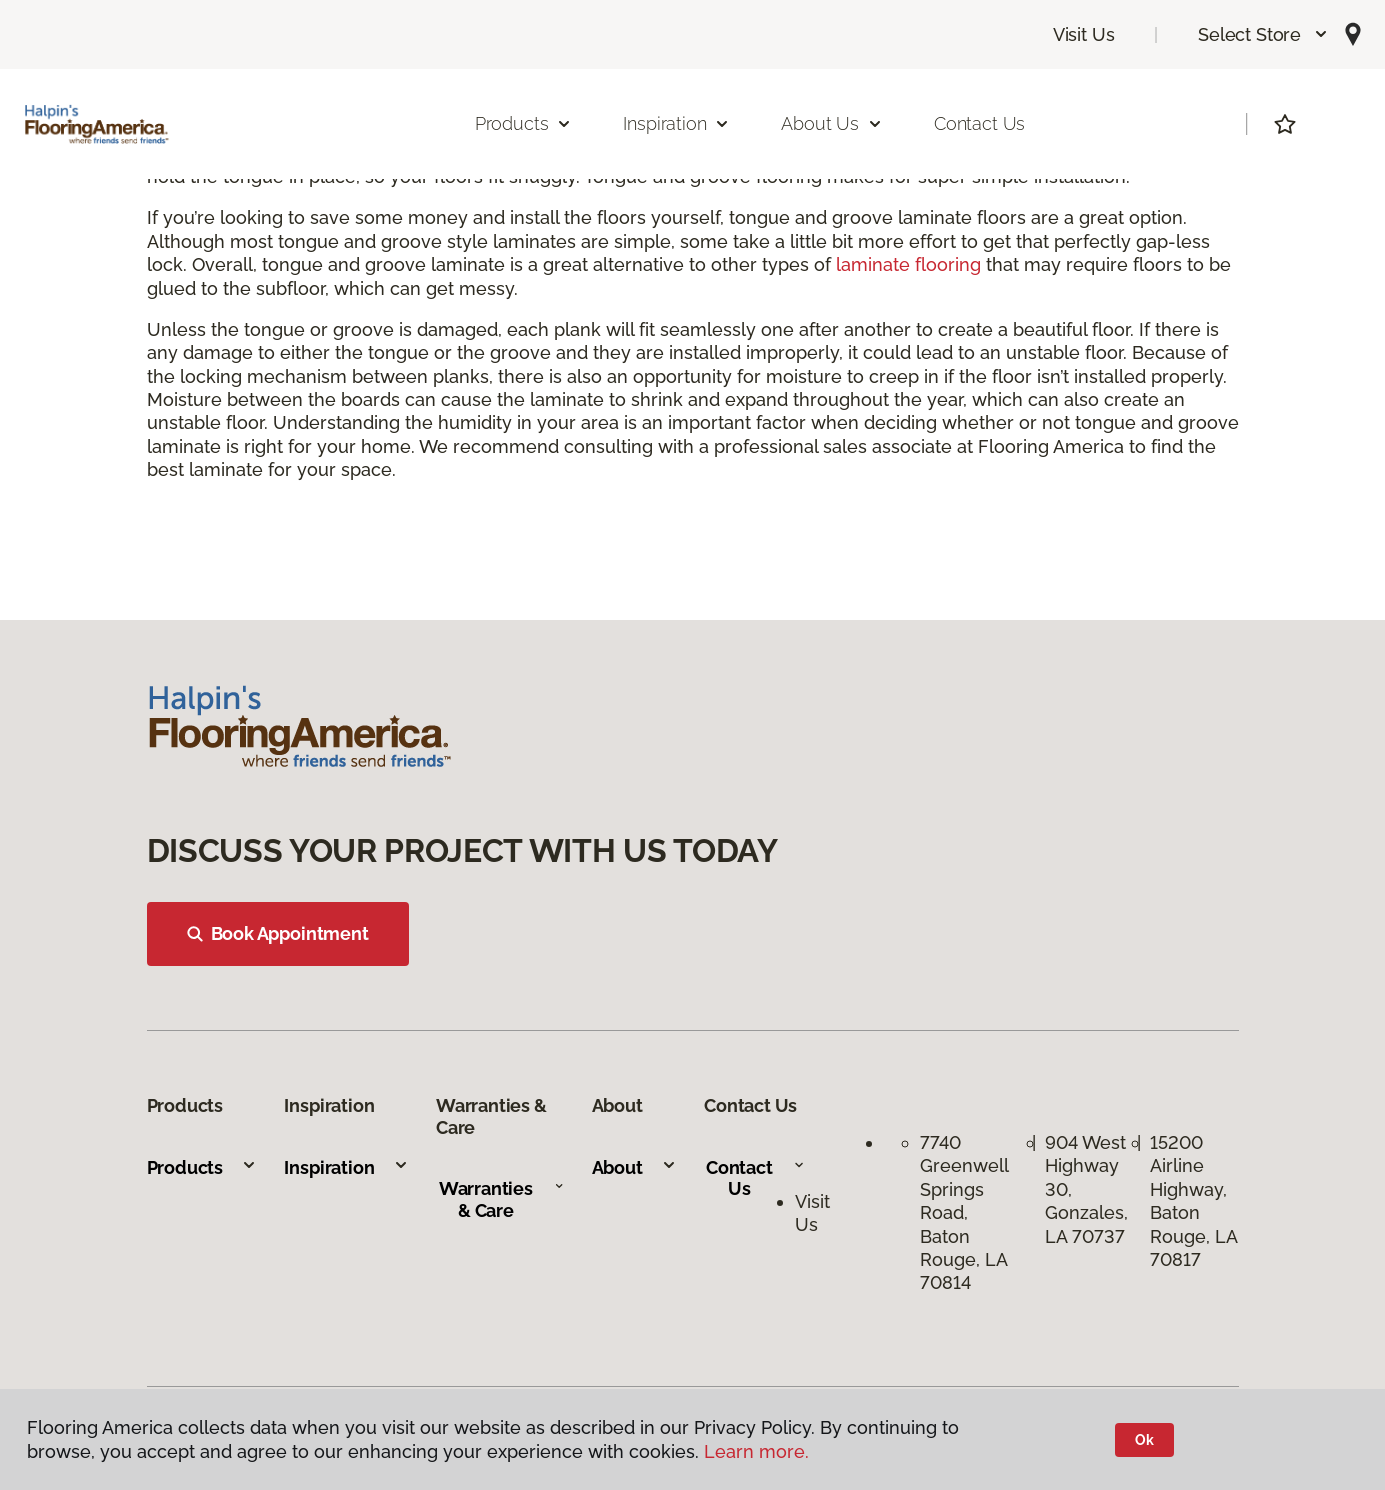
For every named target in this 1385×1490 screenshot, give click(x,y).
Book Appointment (278, 933)
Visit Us (1084, 34)
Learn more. (756, 1451)
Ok (1144, 1440)
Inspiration (346, 1167)
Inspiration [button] (676, 123)
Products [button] (524, 123)
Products (202, 1167)
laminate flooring (908, 264)
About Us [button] (832, 123)
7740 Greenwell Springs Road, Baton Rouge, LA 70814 (964, 1212)
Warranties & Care (501, 1199)
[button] (1263, 34)
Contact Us (979, 123)
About (634, 1167)
